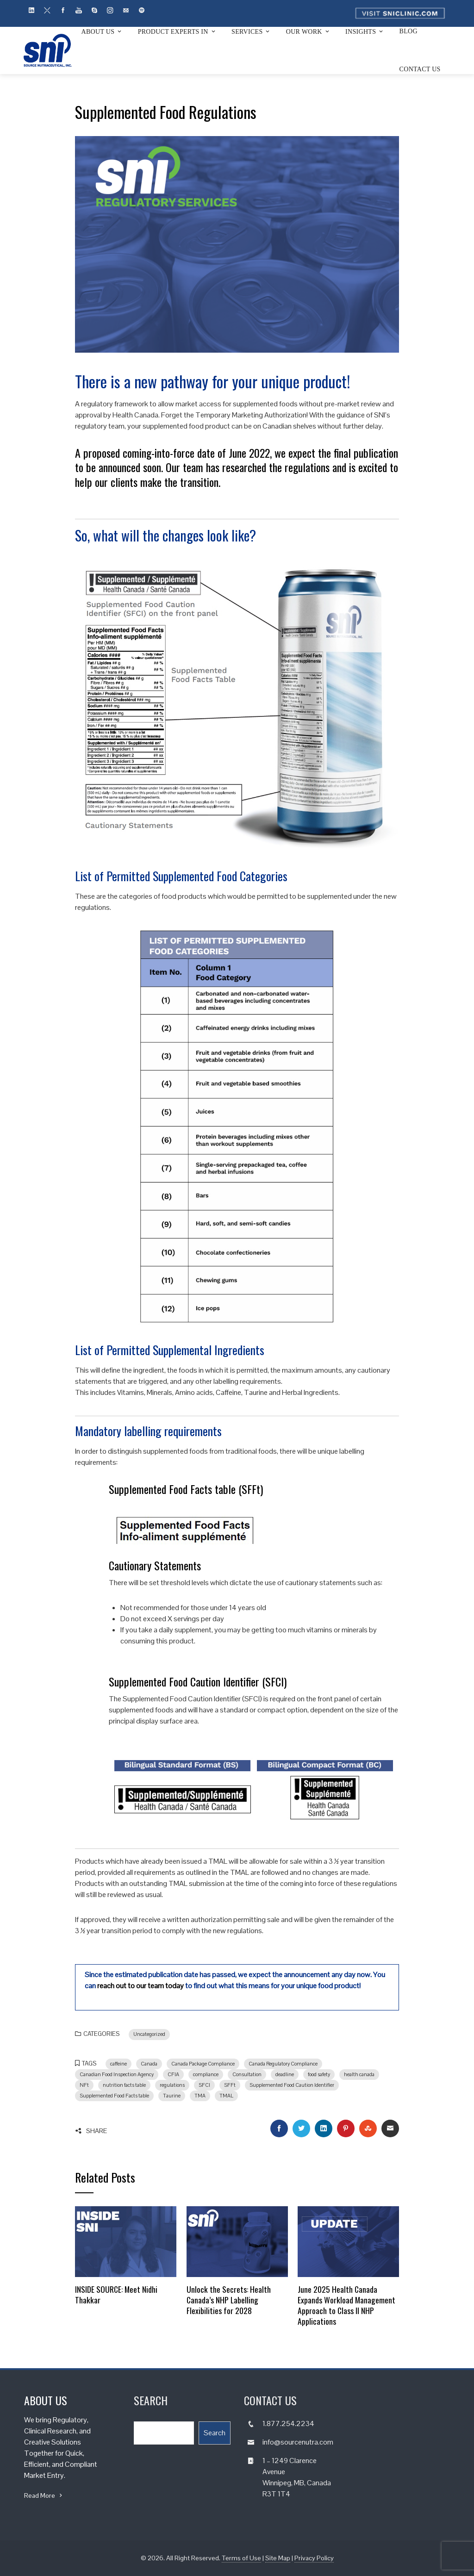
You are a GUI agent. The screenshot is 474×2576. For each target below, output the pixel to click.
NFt (84, 2085)
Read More (44, 2495)
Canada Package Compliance (203, 2063)
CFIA (173, 2074)
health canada (359, 2074)
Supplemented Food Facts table (114, 2095)
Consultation (247, 2074)
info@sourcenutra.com (297, 2442)
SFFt (230, 2085)
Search (214, 2433)
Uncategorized (149, 2034)
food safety (319, 2074)
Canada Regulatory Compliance (283, 2063)
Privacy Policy (314, 2558)
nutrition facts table (124, 2085)
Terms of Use (241, 2558)
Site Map (277, 2558)
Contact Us (420, 69)
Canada (149, 2063)
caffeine (118, 2063)
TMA (200, 2095)
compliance (205, 2074)
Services (251, 31)
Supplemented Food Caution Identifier (291, 2085)
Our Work (308, 31)
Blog (408, 31)
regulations (172, 2085)
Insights (365, 31)
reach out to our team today (140, 1986)
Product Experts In (177, 31)
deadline (284, 2074)
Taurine (172, 2095)
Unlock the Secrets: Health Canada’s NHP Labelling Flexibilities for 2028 (229, 2299)
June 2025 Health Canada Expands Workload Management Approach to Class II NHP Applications (346, 2305)
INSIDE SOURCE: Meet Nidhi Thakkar (116, 2294)
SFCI (204, 2085)
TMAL (226, 2095)
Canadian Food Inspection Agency (117, 2074)
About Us (102, 31)
